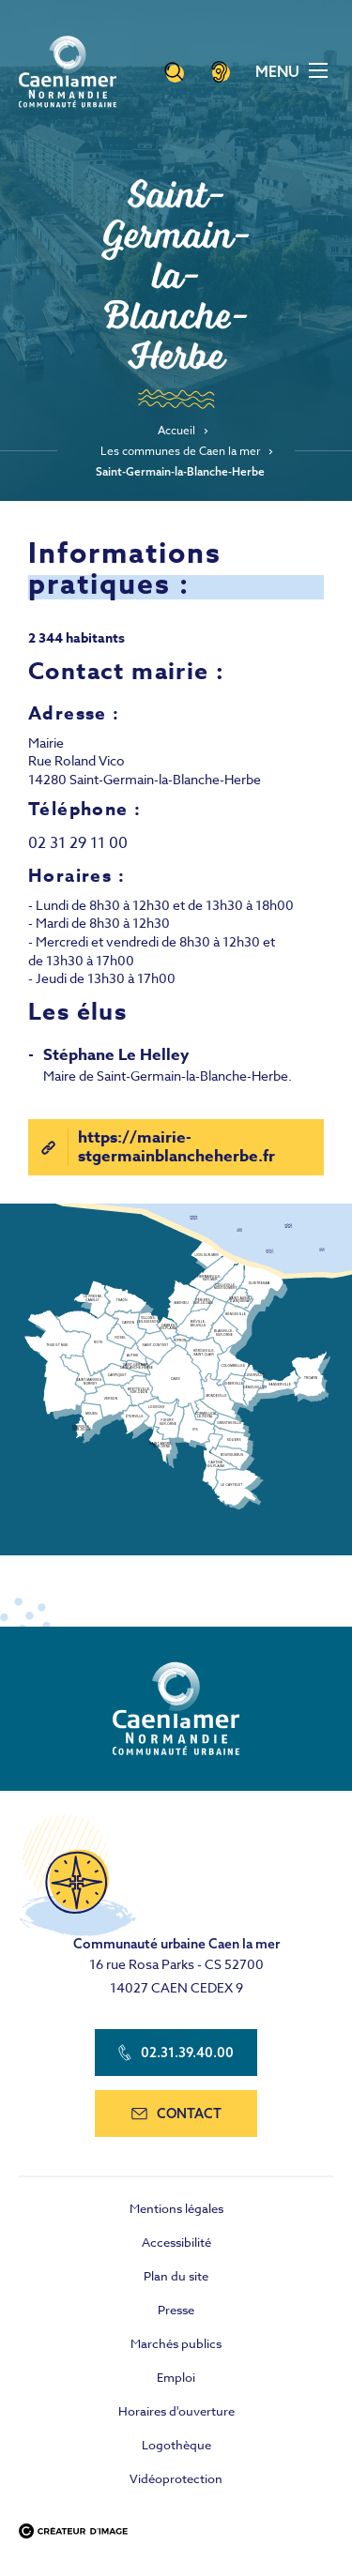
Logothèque (176, 2444)
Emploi (176, 2377)
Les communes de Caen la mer (180, 451)
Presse (176, 2309)
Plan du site (176, 2275)
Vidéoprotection (176, 2478)
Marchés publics (176, 2343)
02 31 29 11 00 (78, 843)
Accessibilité (176, 2242)
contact (176, 2113)
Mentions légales (176, 2208)
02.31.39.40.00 (176, 2052)
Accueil (176, 430)
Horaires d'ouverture (176, 2410)
